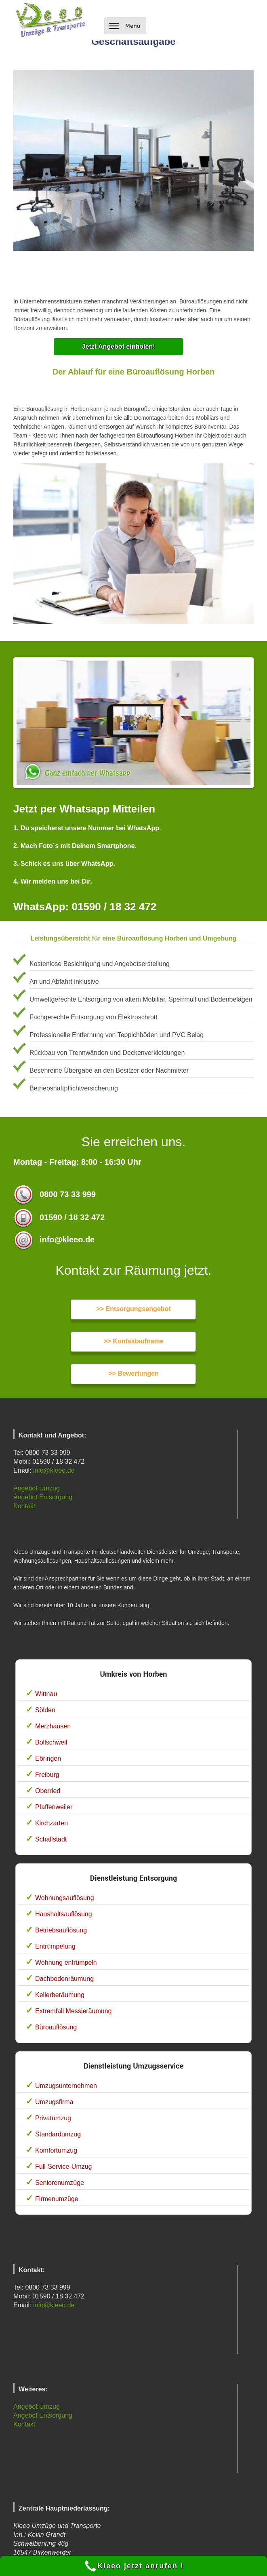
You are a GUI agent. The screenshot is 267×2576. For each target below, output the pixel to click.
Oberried (47, 1790)
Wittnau (46, 1693)
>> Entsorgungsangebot (133, 1308)
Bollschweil (51, 1742)
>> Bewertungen (133, 1373)
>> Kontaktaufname (133, 1341)
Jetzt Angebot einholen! (118, 346)
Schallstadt (51, 1839)
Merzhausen (53, 1726)
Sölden (45, 1710)
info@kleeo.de (54, 1470)
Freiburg (47, 1774)
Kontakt (24, 1506)
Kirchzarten (51, 1823)
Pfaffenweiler (53, 1807)
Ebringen (48, 1758)
